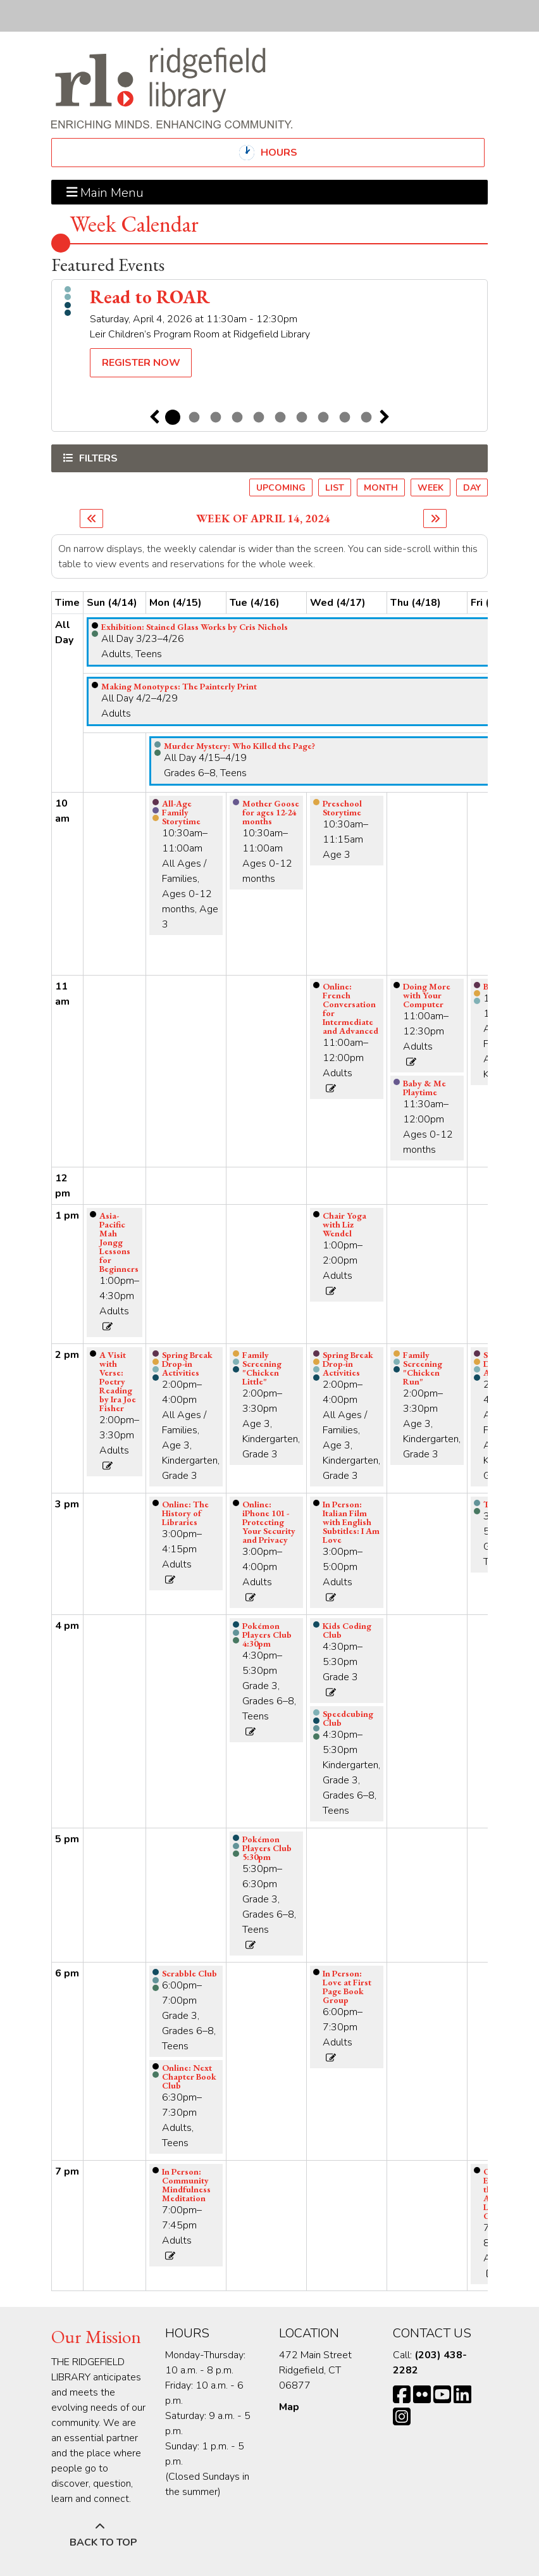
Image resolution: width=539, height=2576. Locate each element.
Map (289, 2407)
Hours (289, 152)
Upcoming (281, 488)
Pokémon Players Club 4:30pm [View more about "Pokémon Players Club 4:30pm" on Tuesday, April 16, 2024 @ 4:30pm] (267, 1634)
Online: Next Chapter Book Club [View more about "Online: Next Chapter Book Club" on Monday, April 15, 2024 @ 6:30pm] (189, 2076)
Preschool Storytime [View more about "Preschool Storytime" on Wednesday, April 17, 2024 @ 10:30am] (342, 808)
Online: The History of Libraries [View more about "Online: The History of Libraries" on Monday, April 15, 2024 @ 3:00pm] (185, 1513)
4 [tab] (237, 417)
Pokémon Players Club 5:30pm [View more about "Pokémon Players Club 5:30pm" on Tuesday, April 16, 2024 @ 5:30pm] (267, 1848)
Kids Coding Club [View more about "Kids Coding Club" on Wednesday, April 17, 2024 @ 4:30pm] (347, 1630)
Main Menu (105, 192)
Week (430, 488)
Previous (154, 417)
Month (381, 488)
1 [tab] (172, 417)
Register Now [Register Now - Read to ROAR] (141, 363)
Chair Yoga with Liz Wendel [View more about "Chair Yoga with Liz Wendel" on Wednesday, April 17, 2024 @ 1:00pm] (344, 1224)
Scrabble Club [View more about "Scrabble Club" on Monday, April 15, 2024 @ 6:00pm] (189, 1973)
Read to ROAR (150, 297)
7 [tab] (301, 417)
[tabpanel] (269, 334)
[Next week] (435, 518)
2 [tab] (194, 417)
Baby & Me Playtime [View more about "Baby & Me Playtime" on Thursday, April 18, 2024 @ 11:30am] (424, 1087)
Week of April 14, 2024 (263, 518)
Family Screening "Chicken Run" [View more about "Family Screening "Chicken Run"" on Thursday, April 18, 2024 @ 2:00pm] (422, 1368)
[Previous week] (91, 518)
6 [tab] (280, 417)
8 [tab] (323, 417)
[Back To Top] (100, 2535)
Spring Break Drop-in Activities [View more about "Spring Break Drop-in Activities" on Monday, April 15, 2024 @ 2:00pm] (187, 1363)
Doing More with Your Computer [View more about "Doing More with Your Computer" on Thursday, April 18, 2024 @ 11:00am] (426, 995)
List (334, 488)
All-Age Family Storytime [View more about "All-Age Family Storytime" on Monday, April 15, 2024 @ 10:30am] (181, 812)
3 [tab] (215, 417)
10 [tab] (366, 417)
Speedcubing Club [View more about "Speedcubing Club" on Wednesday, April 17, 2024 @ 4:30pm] (348, 1718)
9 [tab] (344, 417)
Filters (97, 457)
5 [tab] (258, 417)
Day (472, 488)
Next (384, 417)
